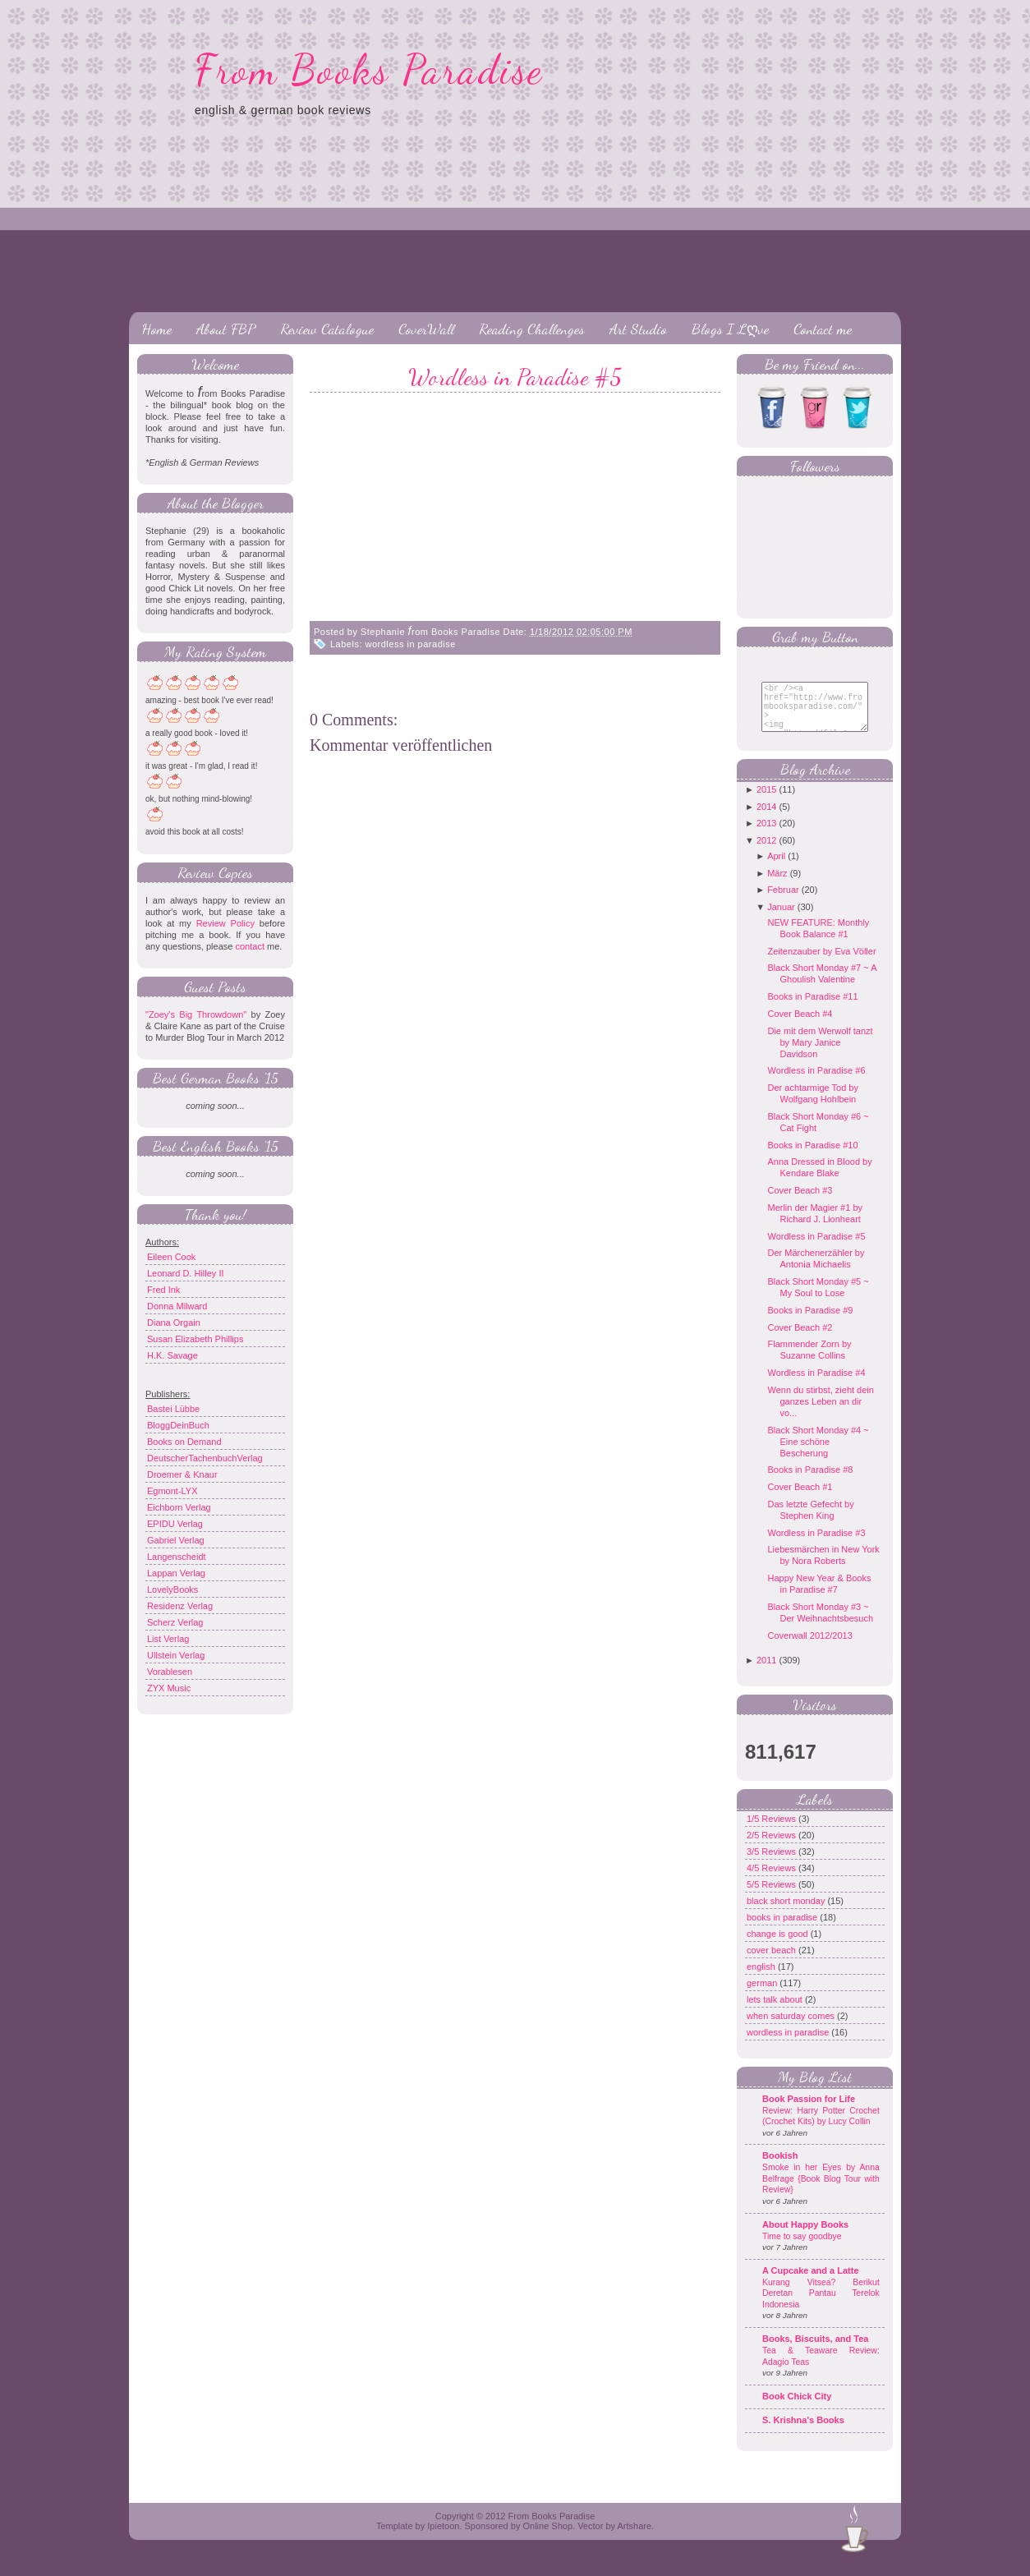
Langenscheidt (176, 1557)
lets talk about (776, 2012)
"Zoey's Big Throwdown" (195, 1014)
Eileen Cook (171, 1257)
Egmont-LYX (172, 1491)
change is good (779, 1946)
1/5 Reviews (772, 1831)
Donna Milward (177, 1306)
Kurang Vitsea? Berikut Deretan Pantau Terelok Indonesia (821, 2305)
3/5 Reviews (772, 1864)
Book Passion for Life (808, 2111)
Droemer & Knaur (182, 1474)
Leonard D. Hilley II (185, 1273)
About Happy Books (805, 2237)
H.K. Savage (172, 1355)
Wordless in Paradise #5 (515, 377)
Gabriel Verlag (176, 1540)
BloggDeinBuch (178, 1425)
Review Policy (225, 923)
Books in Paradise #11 (812, 1009)
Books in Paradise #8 (810, 1482)
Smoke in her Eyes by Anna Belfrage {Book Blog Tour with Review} (821, 2190)
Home (156, 329)
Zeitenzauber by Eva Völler (821, 963)
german (763, 1995)
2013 (766, 835)
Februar (783, 902)
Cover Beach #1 (799, 1499)
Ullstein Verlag (176, 1655)
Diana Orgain (173, 1322)
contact (249, 946)
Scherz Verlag (175, 1622)
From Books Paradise (369, 69)
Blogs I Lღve (730, 329)
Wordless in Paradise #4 (816, 1385)
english (762, 1979)
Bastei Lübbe (173, 1409)
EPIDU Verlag (175, 1524)
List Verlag (168, 1639)
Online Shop (547, 2538)
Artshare (634, 2538)
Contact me (822, 329)
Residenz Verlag (180, 1606)
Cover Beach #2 (799, 1340)
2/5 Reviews (772, 1847)
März (777, 885)
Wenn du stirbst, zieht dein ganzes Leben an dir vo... (820, 1413)
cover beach (772, 1962)
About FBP (225, 329)
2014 (766, 819)
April (776, 868)
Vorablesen (169, 1672)
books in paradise (783, 1929)
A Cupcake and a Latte (810, 2283)
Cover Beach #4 (799, 1026)
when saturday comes (792, 2028)
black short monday (787, 1913)
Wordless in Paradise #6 (816, 1083)
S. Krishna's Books (803, 2432)
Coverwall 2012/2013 (809, 1648)
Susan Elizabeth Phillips (195, 1339)
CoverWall (426, 329)
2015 (766, 802)
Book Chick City (796, 2408)
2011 (766, 1672)
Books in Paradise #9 (810, 1322)
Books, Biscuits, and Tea (815, 2351)
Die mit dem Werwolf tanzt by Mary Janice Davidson (819, 1054)
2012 (766, 853)
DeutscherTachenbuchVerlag (205, 1458)
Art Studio (638, 329)
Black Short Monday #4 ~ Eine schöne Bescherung (817, 1454)
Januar (781, 919)
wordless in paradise (411, 644)
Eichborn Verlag (179, 1507)
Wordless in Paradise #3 (816, 1545)
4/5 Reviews (772, 1880)
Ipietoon (443, 2538)
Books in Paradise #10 (812, 1157)
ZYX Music (169, 1688)
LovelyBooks (172, 1589)
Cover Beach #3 (799, 1203)
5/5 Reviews (772, 1897)
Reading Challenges (532, 329)
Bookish (780, 2168)
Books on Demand (184, 1442)
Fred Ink (163, 1290)
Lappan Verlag (176, 1573)
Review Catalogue (327, 329)
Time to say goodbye (802, 2248)
